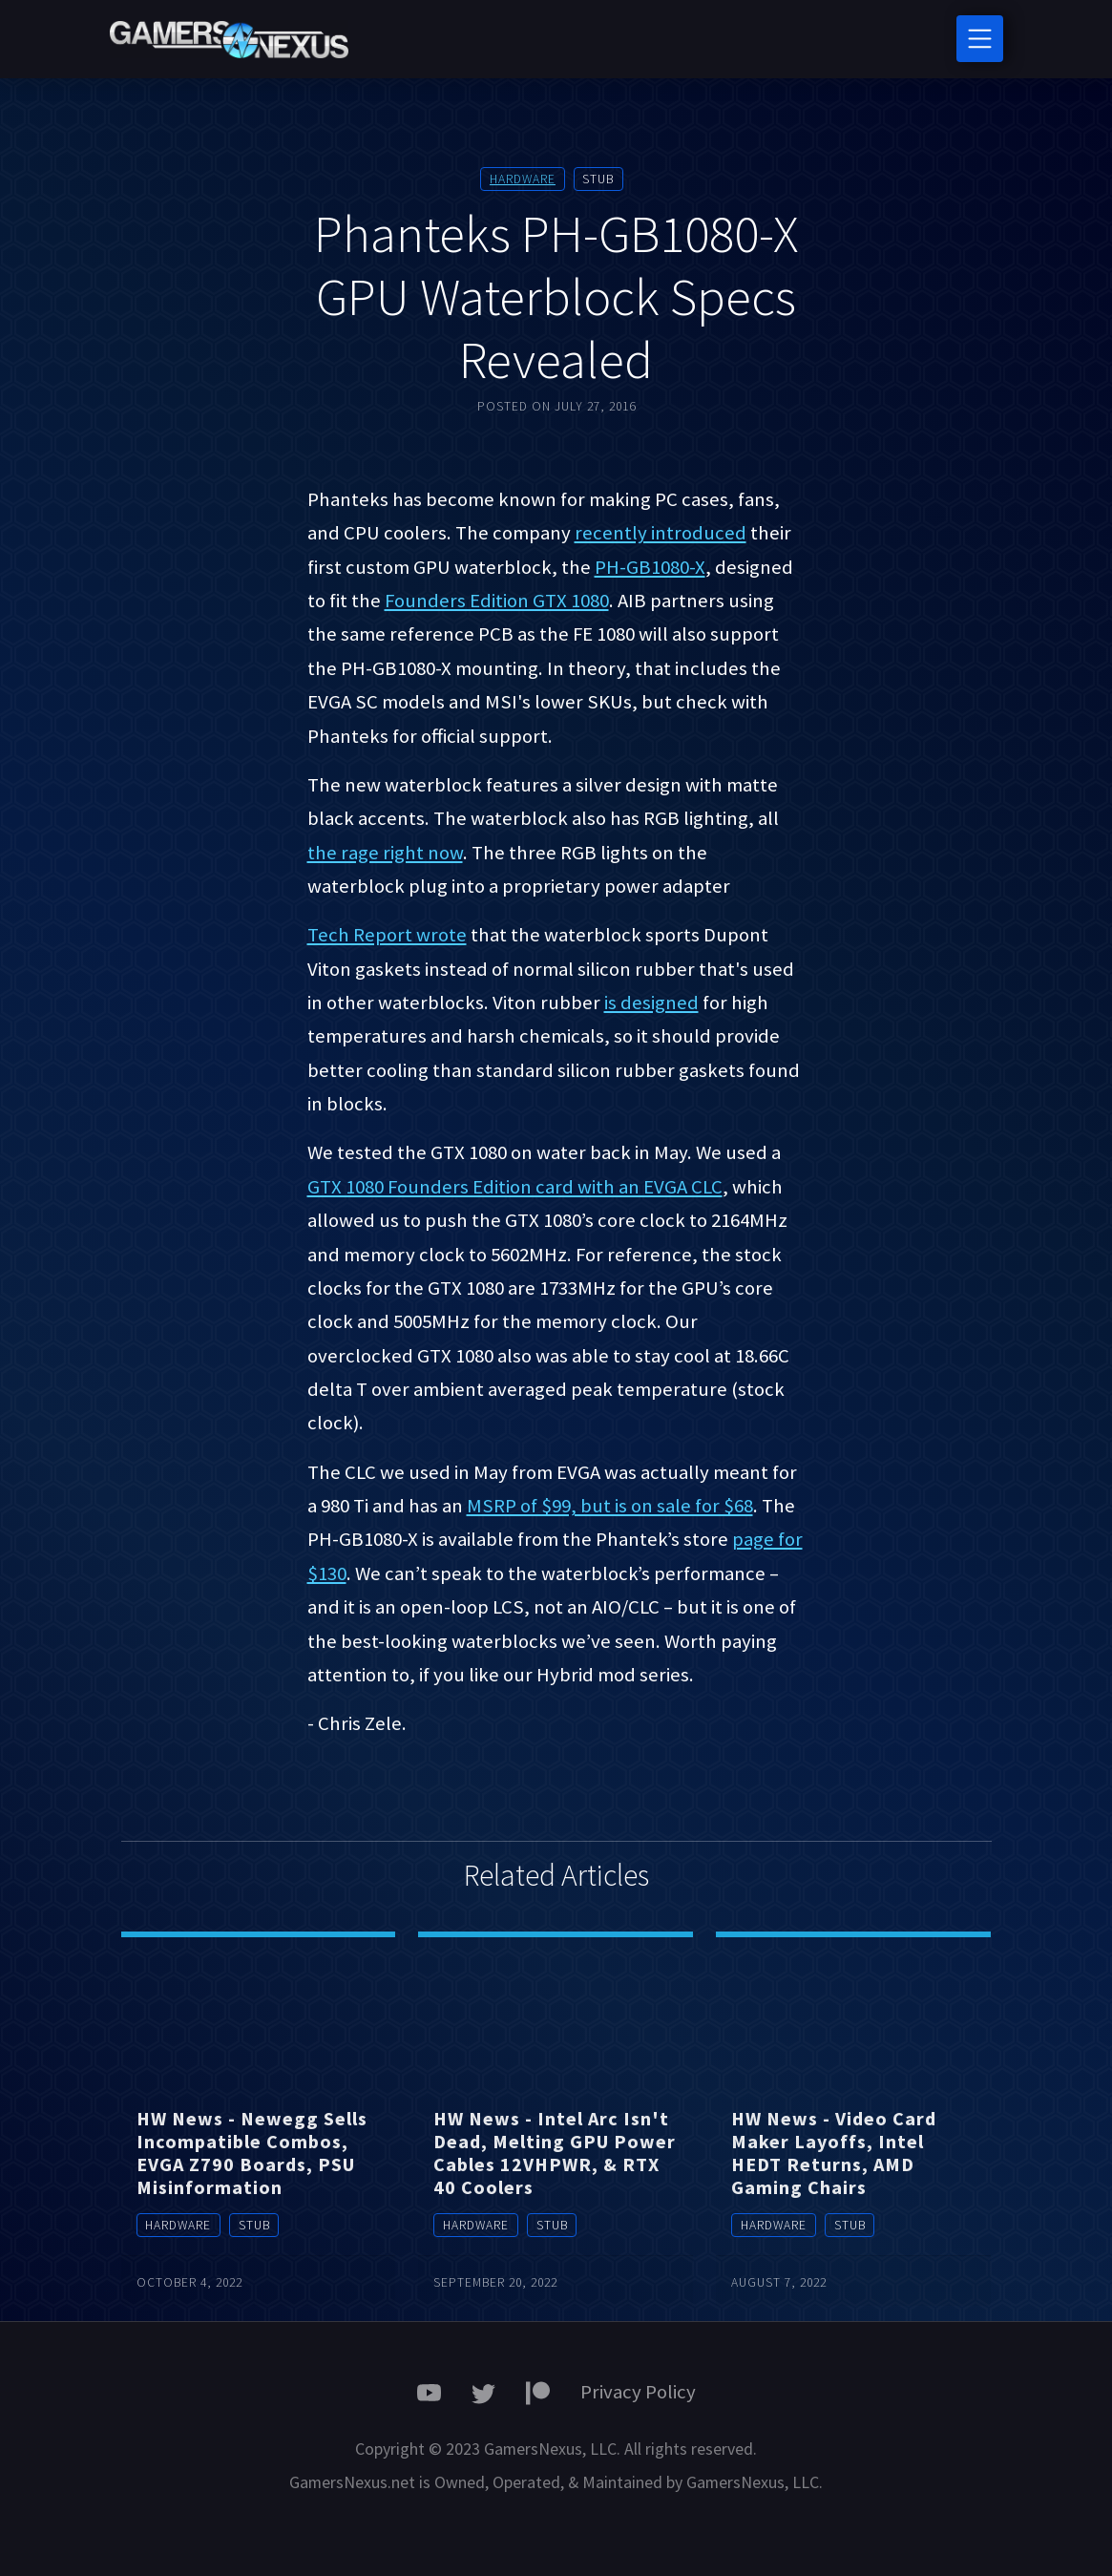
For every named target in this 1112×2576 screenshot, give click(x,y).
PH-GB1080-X (650, 567)
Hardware (523, 179)
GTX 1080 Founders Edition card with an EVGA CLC (515, 1186)
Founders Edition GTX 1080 (497, 600)
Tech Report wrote (387, 934)
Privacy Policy (638, 2391)
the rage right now (385, 852)
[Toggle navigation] (979, 38)
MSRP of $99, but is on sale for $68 (610, 1505)
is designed (651, 1002)
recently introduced (660, 532)
